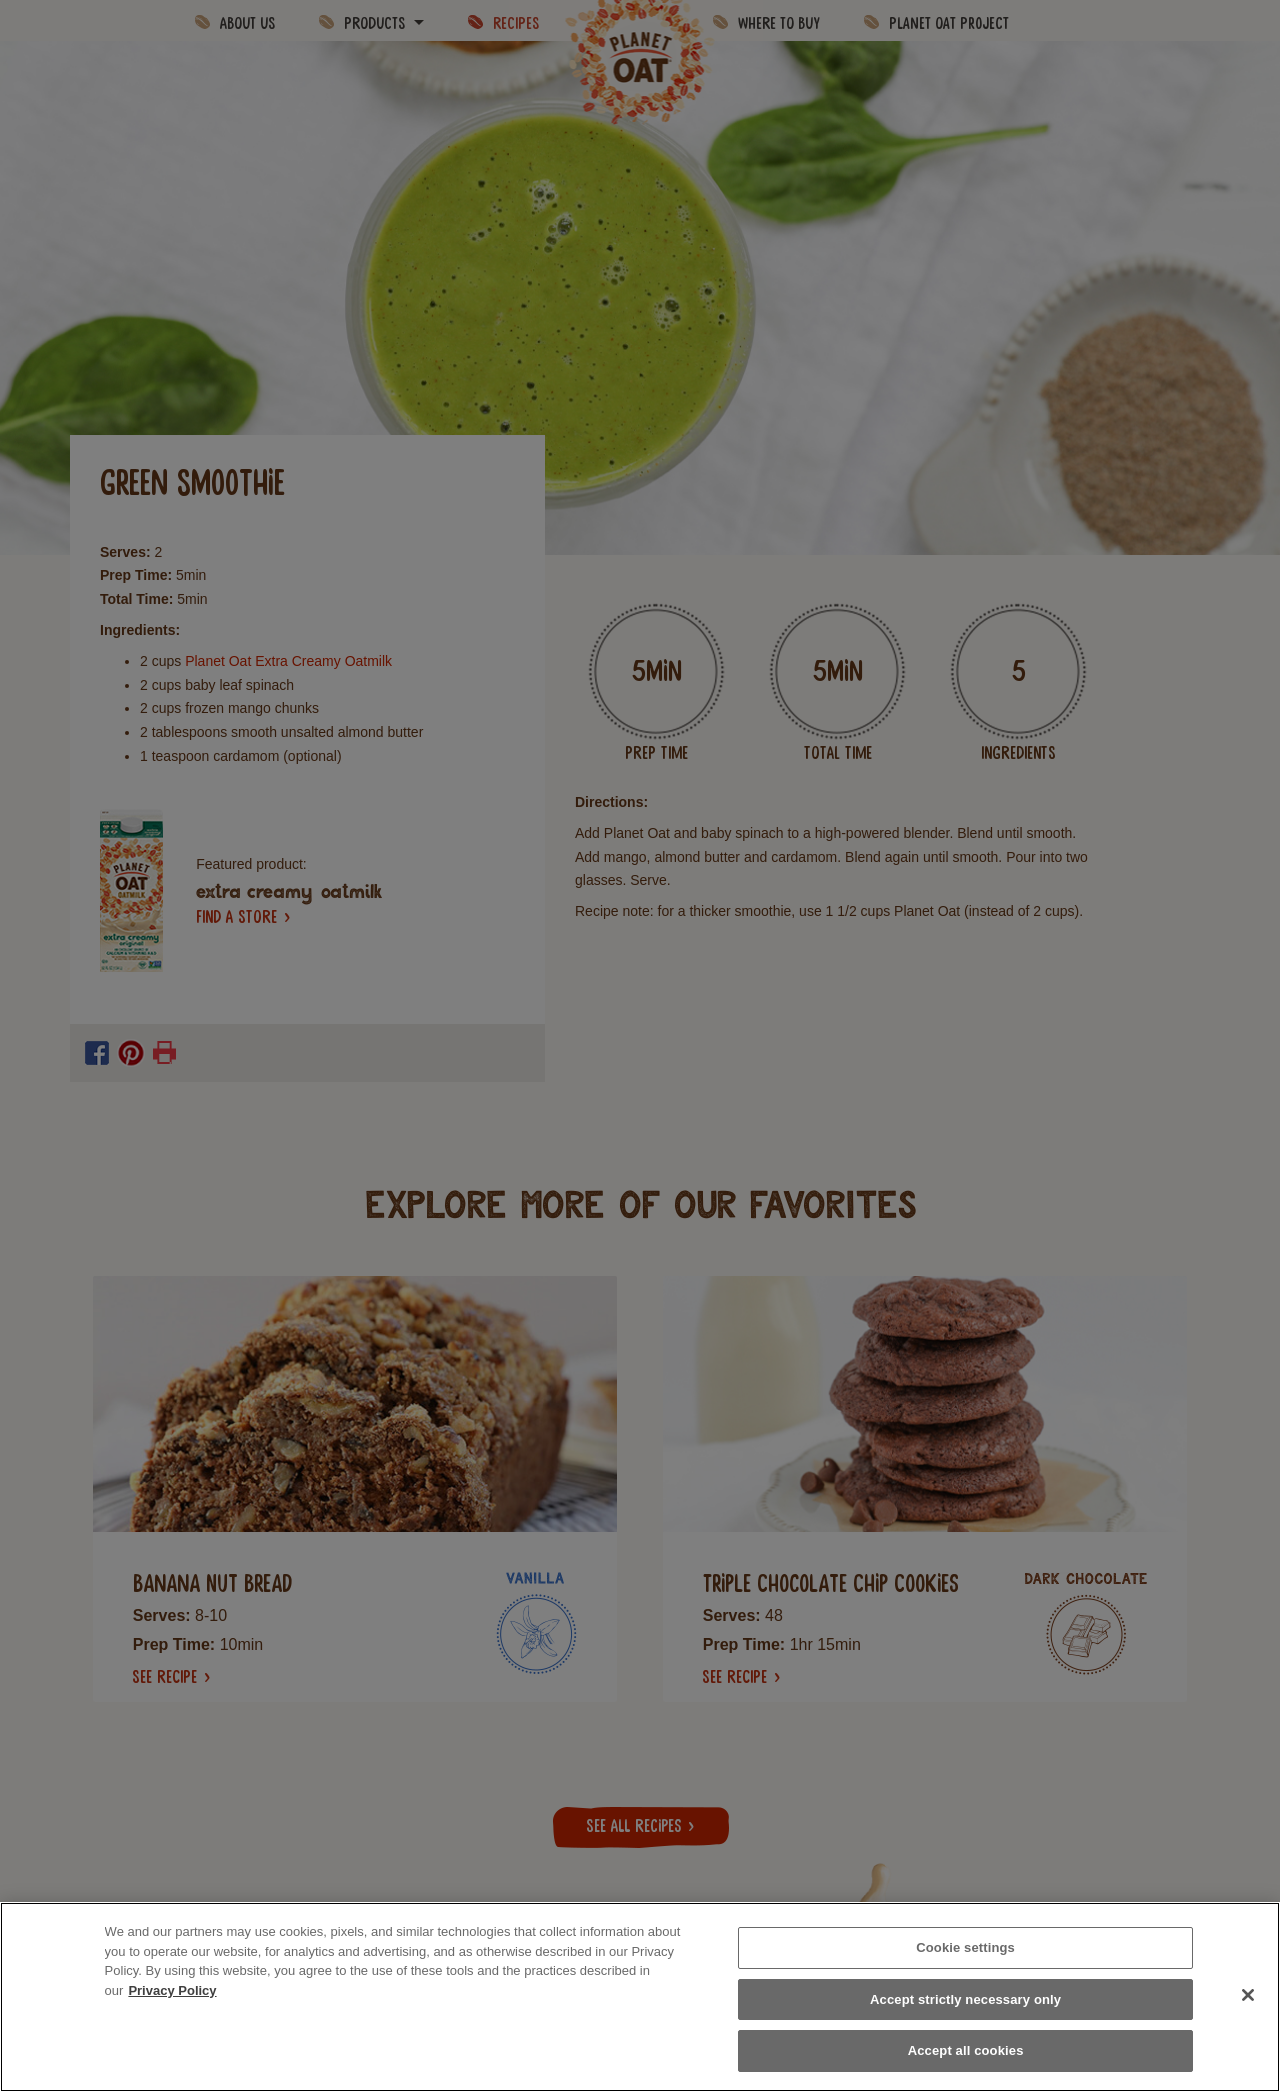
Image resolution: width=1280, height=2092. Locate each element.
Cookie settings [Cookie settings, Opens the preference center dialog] (965, 1947)
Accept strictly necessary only (965, 1999)
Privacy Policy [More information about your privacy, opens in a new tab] (172, 1990)
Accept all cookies (966, 2050)
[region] (640, 1997)
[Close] (1248, 1995)
